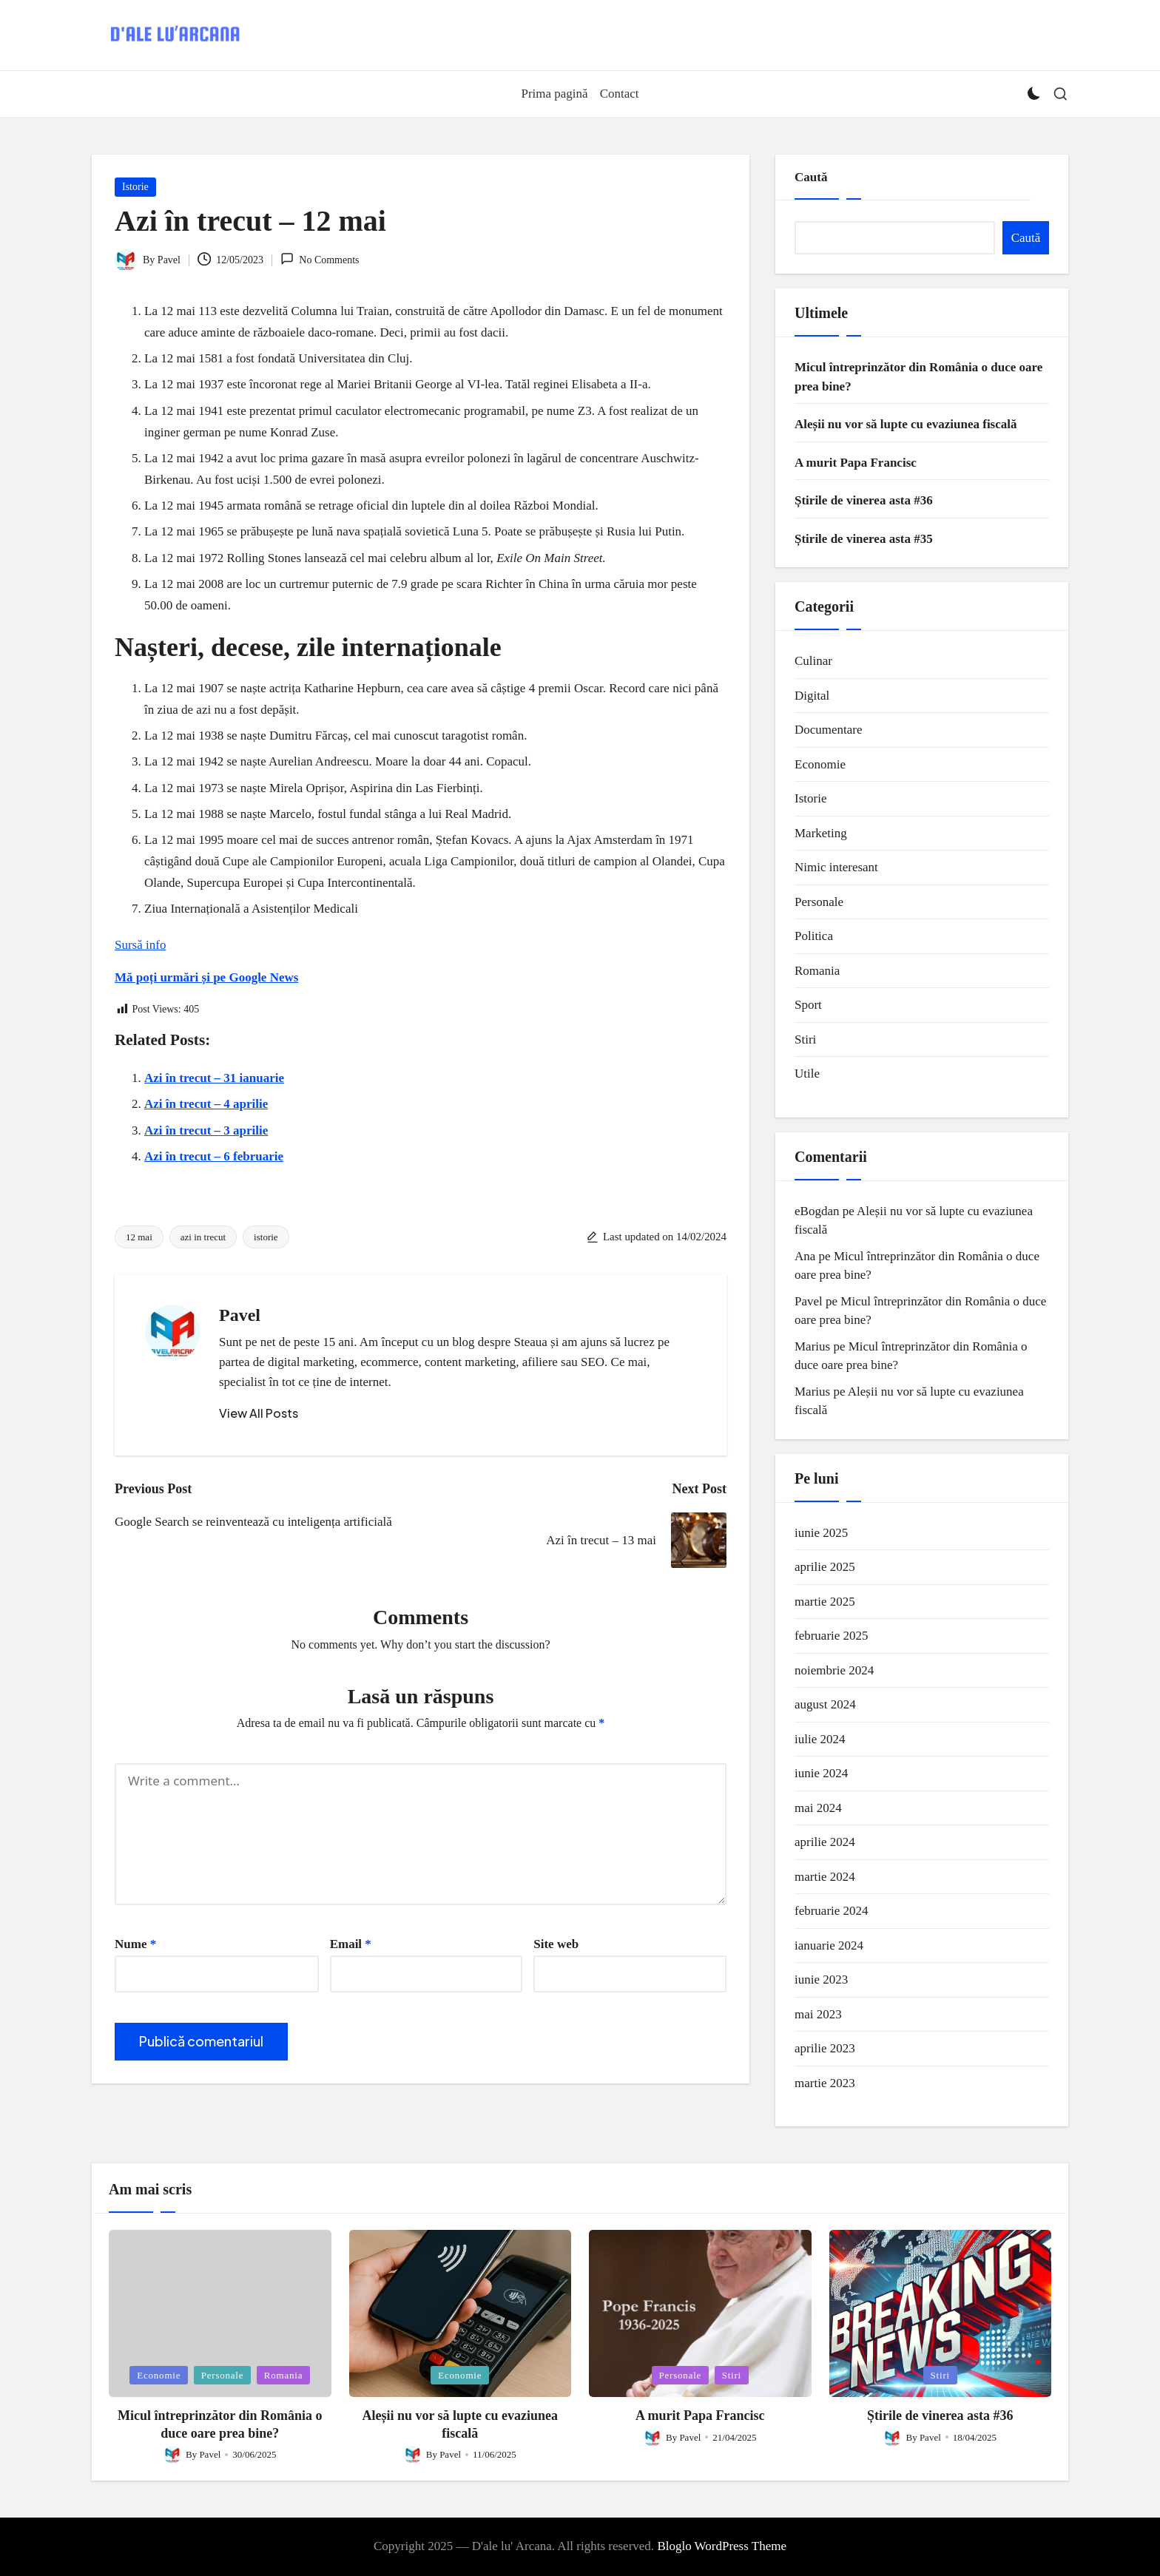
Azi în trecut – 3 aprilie (206, 1130)
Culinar (813, 661)
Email (350, 1944)
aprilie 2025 (825, 1567)
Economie (820, 764)
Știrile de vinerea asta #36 (864, 500)
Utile (807, 1073)
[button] (258, 1413)
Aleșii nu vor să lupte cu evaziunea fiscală (906, 424)
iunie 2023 (821, 1979)
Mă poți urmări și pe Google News (206, 977)
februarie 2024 (832, 1911)
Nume (135, 1944)
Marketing (821, 833)
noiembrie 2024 (834, 1670)
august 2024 (825, 1704)
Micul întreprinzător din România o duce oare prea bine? (918, 376)
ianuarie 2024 (829, 1945)
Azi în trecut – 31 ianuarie (214, 1078)
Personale (819, 902)
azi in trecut (203, 1237)
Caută (811, 177)
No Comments (320, 259)
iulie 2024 (820, 1739)
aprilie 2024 (825, 1842)
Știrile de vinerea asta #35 (864, 539)
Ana (805, 1256)
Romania (817, 971)
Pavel (239, 1315)
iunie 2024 (821, 1773)
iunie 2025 (821, 1533)
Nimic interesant (836, 867)
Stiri (805, 1039)
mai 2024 (818, 1808)
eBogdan (817, 1211)
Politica (814, 936)
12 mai (139, 1237)
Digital (812, 696)
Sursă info (140, 945)
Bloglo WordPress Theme (721, 2546)
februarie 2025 (832, 1636)
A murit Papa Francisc (856, 463)
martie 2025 (825, 1602)
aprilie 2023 (825, 2048)
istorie (266, 1237)
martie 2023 (825, 2083)
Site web (556, 1944)
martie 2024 (825, 1877)
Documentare (829, 730)
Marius (812, 1346)
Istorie (135, 186)
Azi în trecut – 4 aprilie (206, 1104)
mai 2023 (818, 2014)
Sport (808, 1005)
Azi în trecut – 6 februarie (213, 1156)
